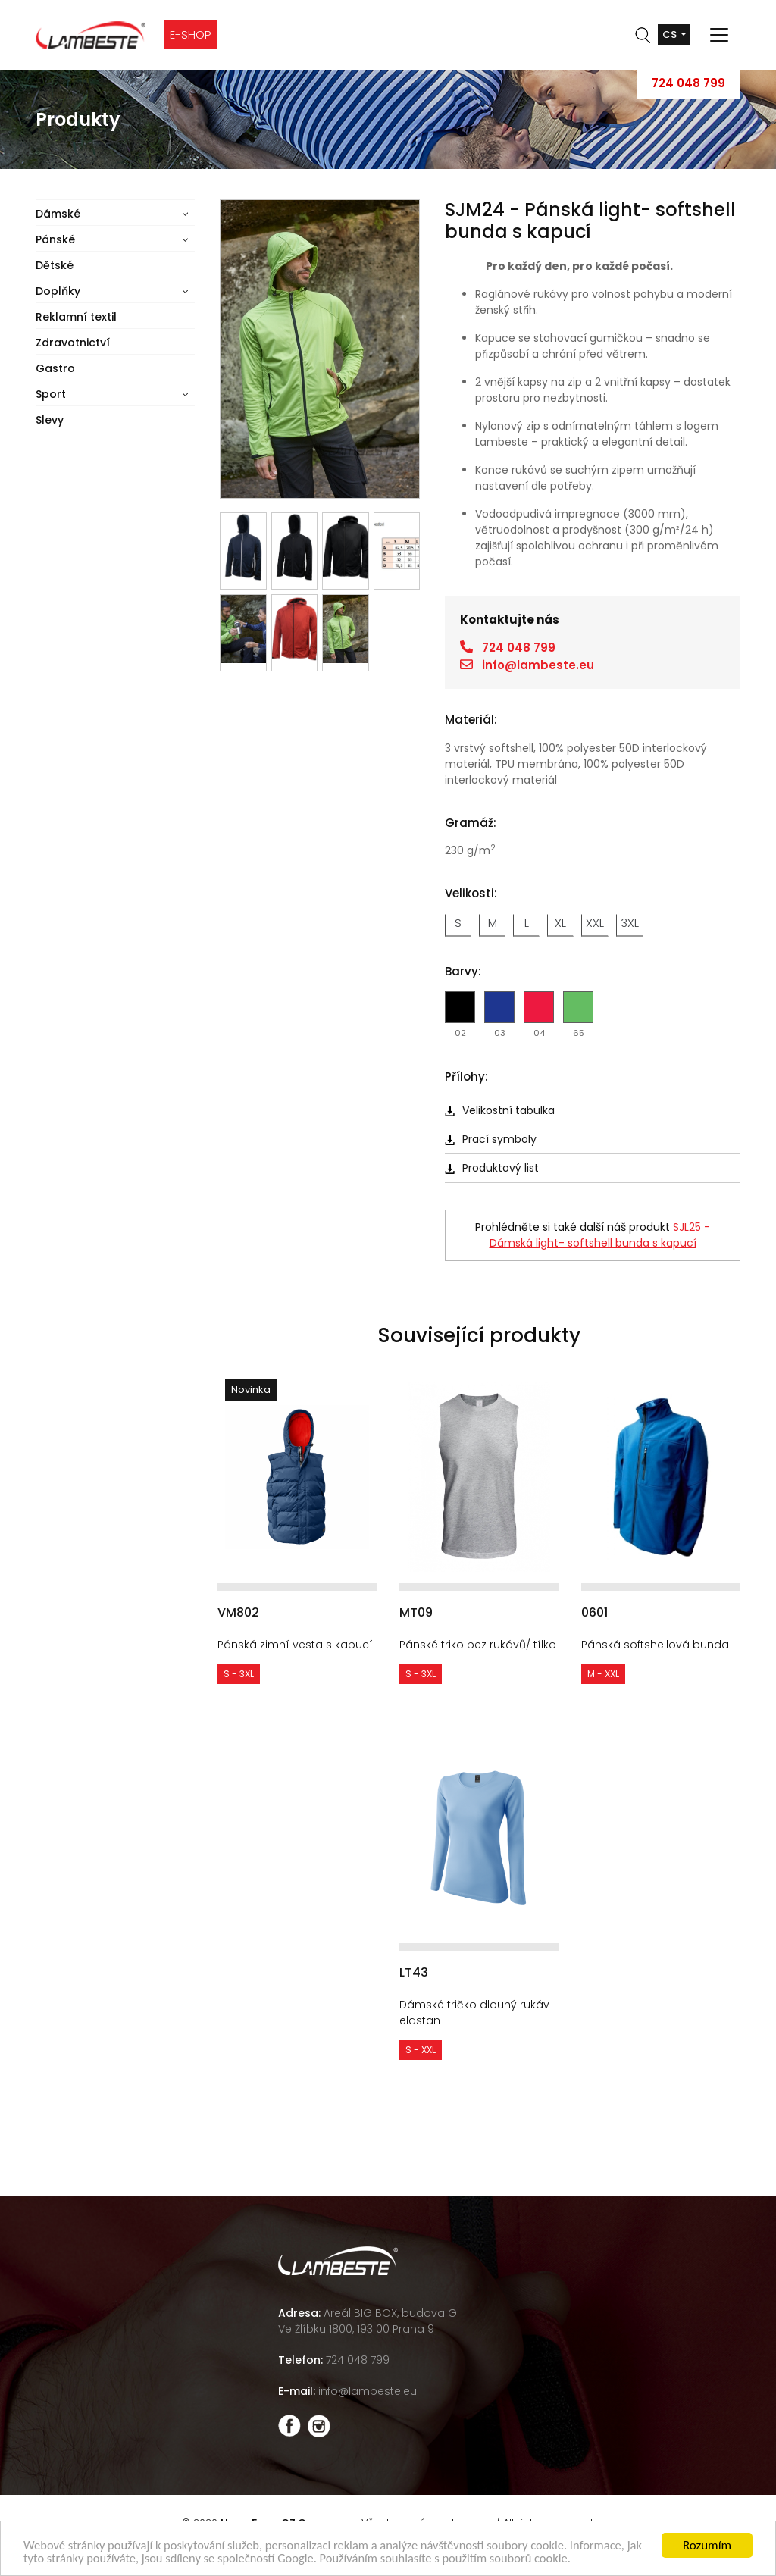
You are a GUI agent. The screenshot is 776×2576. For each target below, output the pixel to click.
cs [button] (670, 34)
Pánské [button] (55, 239)
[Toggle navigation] (719, 35)
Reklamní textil (76, 316)
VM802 (238, 1612)
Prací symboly (491, 1139)
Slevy (50, 419)
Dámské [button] (58, 213)
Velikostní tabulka (500, 1110)
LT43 (413, 1972)
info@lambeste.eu (538, 665)
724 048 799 (688, 83)
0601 (594, 1612)
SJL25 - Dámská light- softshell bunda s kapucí (600, 1234)
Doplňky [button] (58, 291)
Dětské (55, 265)
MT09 (416, 1612)
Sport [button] (51, 394)
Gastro (55, 368)
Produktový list (492, 1167)
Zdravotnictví (73, 342)
